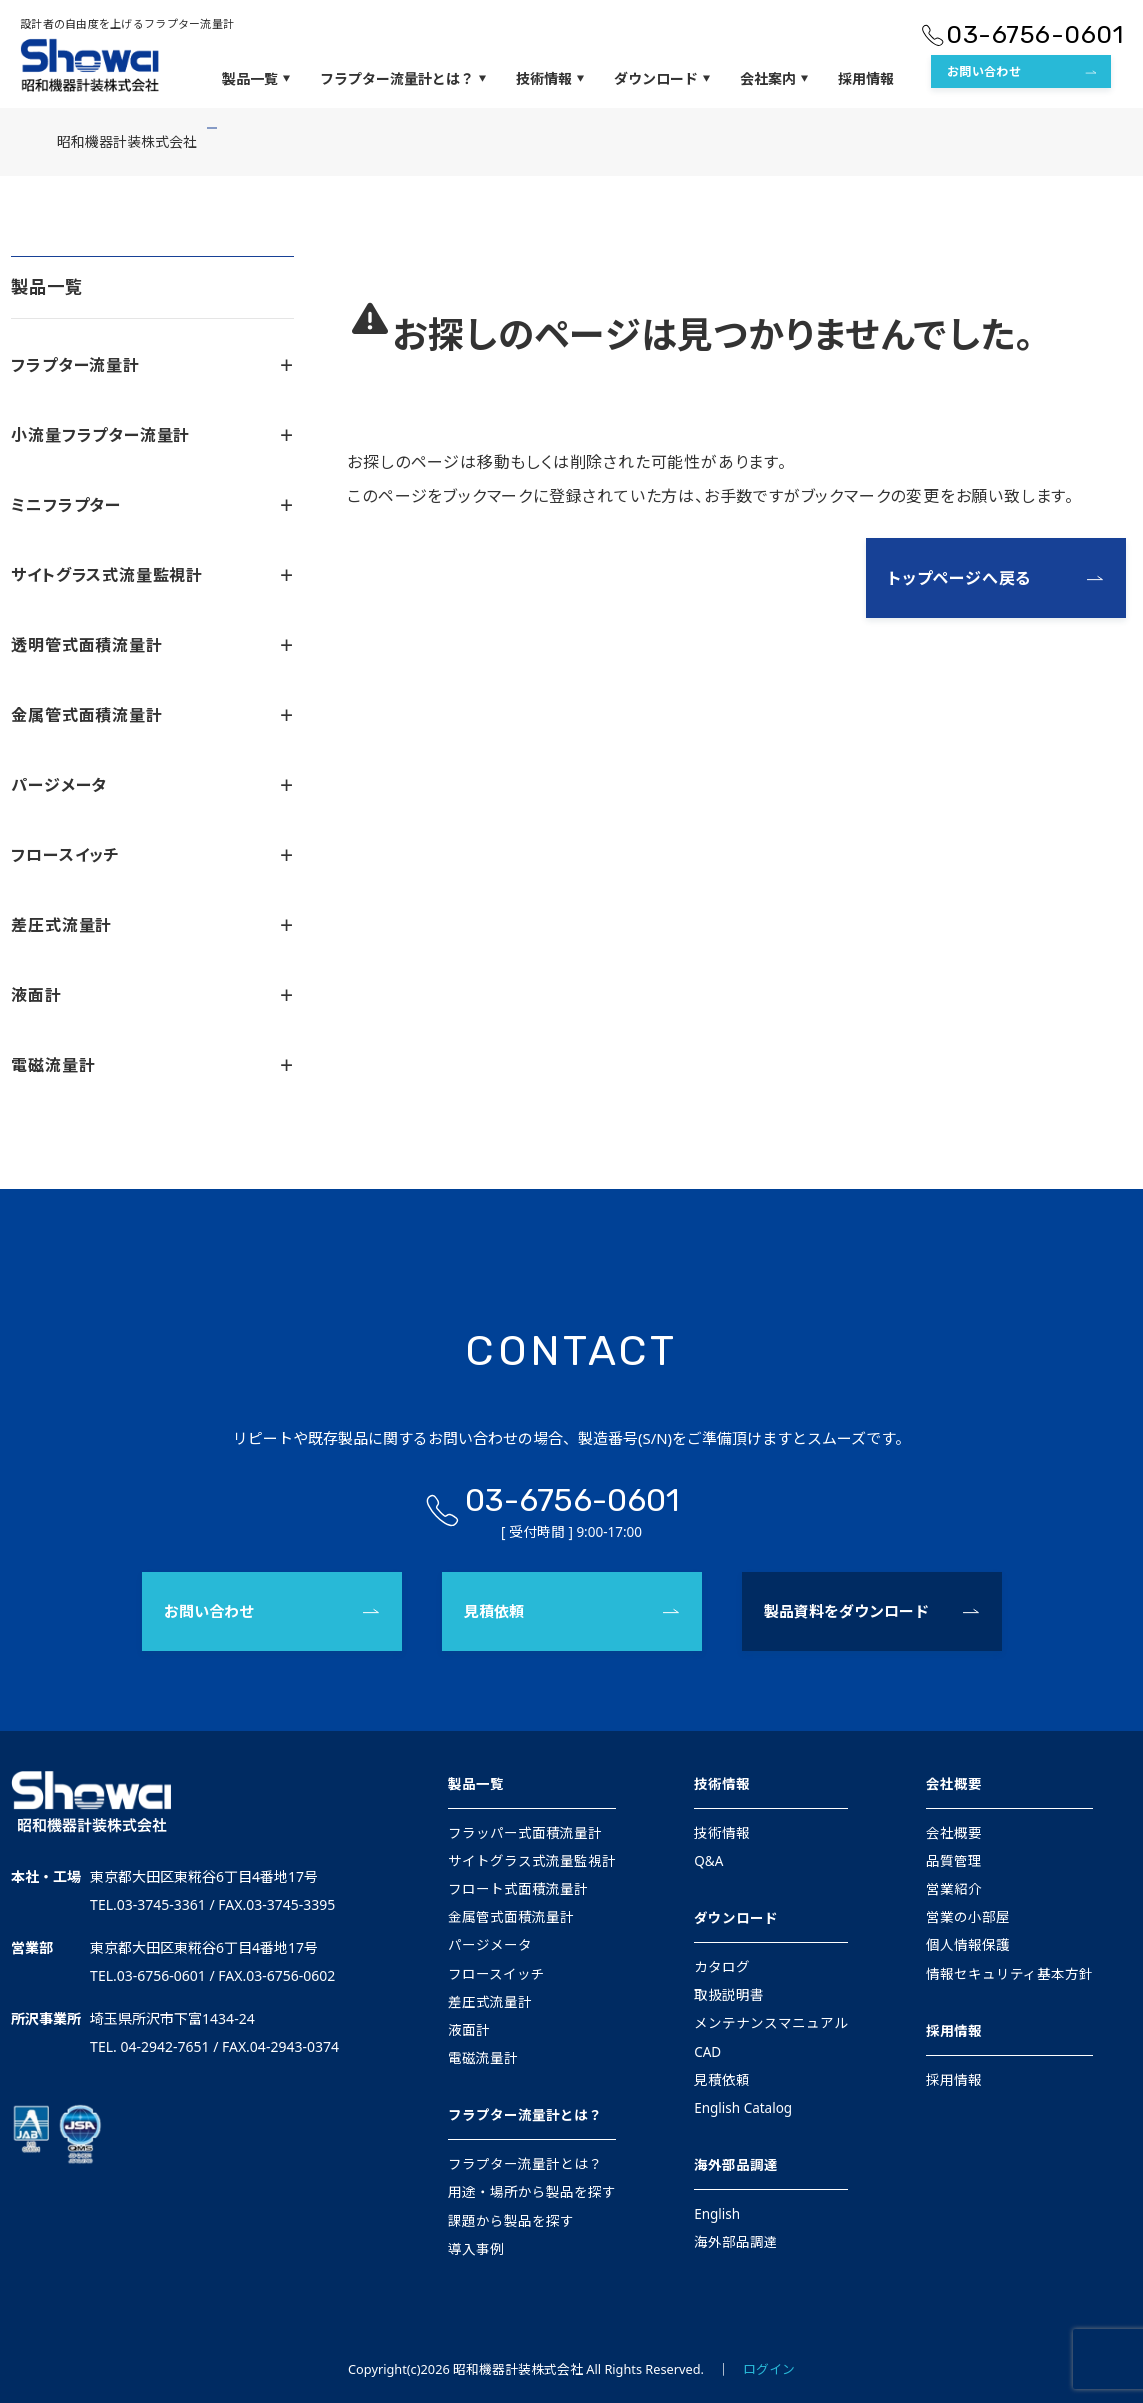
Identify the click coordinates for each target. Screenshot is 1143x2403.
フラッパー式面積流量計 (525, 1833)
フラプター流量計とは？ (403, 79)
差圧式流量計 (152, 925)
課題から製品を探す (511, 2221)
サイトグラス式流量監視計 (152, 575)
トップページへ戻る (959, 578)
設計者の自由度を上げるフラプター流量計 (127, 23)
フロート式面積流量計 (518, 1889)
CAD (707, 2052)
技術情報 (550, 79)
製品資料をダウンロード (846, 1611)
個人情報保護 (968, 1945)
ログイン (769, 2369)
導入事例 (476, 2249)
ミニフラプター (152, 505)
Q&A (708, 1861)
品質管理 (954, 1861)
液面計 (152, 995)
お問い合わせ (984, 71)
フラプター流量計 (152, 365)
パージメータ (152, 785)
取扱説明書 (729, 1995)
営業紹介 (954, 1889)
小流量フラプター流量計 (152, 435)
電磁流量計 (152, 1065)
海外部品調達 (736, 2165)
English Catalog (743, 2108)
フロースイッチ (152, 855)
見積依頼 (494, 1611)
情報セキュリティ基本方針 (1009, 1974)
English (717, 2214)
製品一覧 (256, 79)
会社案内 (774, 79)
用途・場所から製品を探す (532, 2192)
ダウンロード (662, 79)
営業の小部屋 (968, 1917)
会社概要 (954, 1784)
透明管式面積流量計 (152, 645)
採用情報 (866, 78)
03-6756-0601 (1034, 34)
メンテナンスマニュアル (771, 2023)
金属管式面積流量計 (152, 715)
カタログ (722, 1967)
